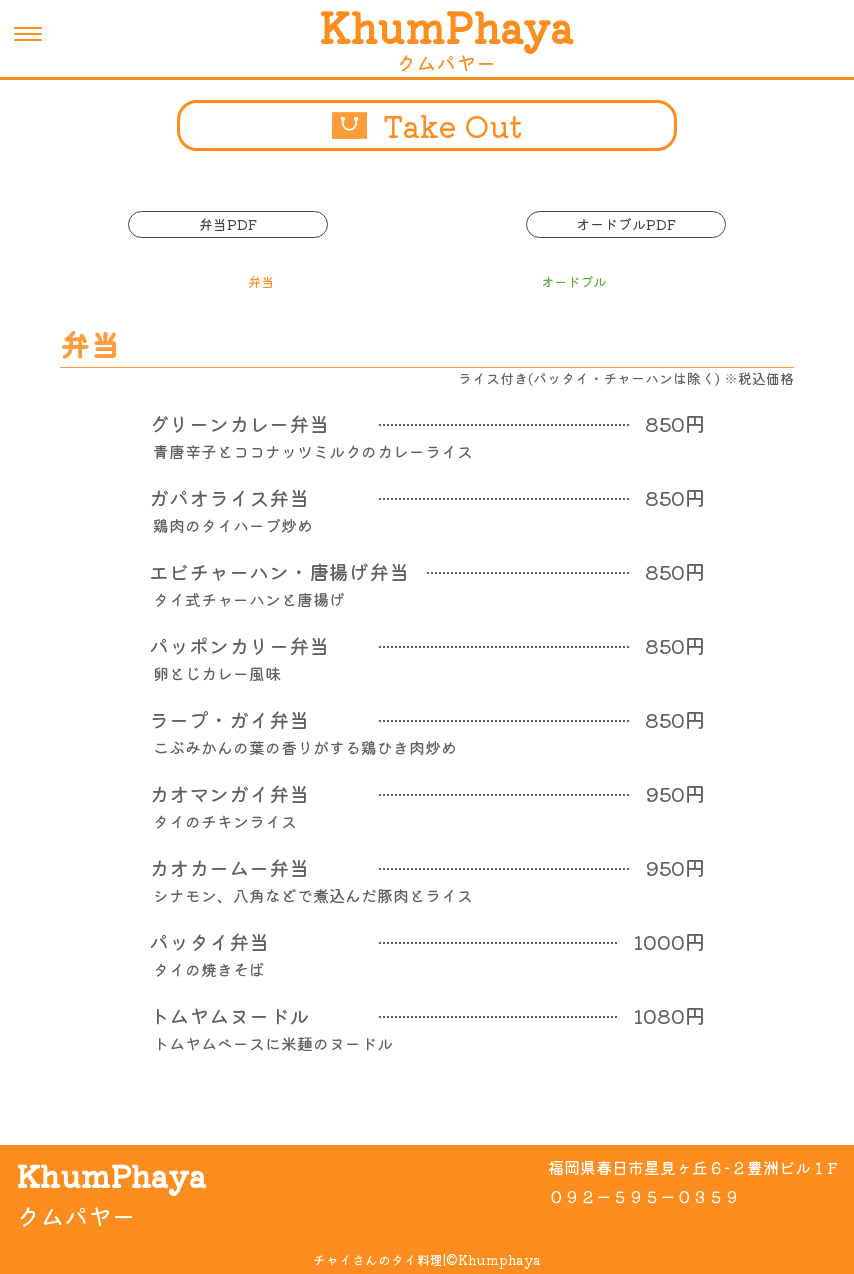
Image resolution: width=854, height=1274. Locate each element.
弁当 (259, 281)
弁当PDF (228, 224)
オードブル (574, 281)
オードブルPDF (626, 224)
